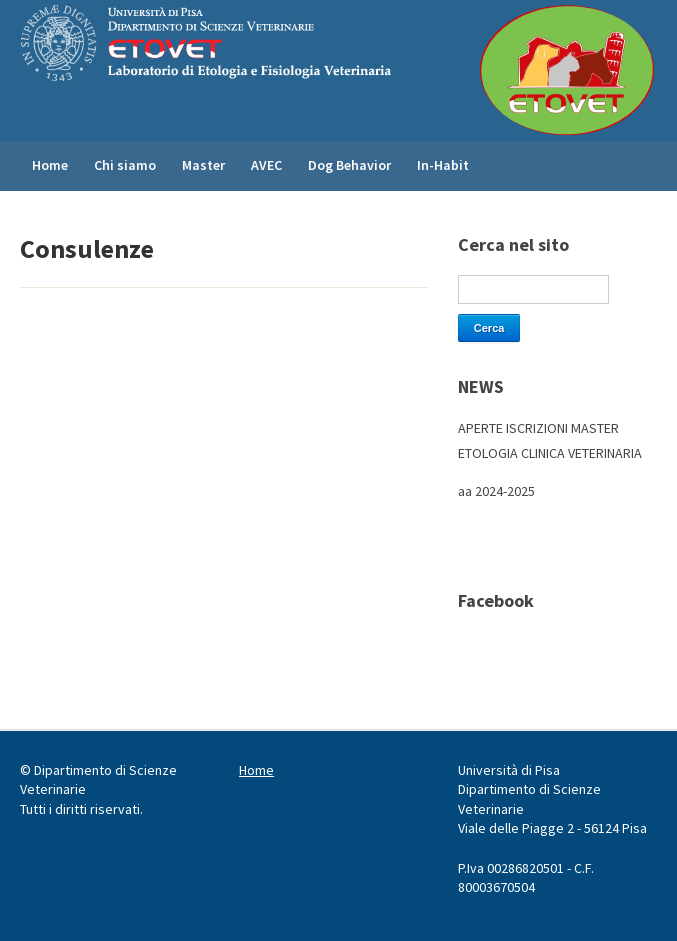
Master (203, 165)
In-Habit (443, 165)
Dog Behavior (349, 165)
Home (50, 165)
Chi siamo (125, 165)
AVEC (266, 165)
